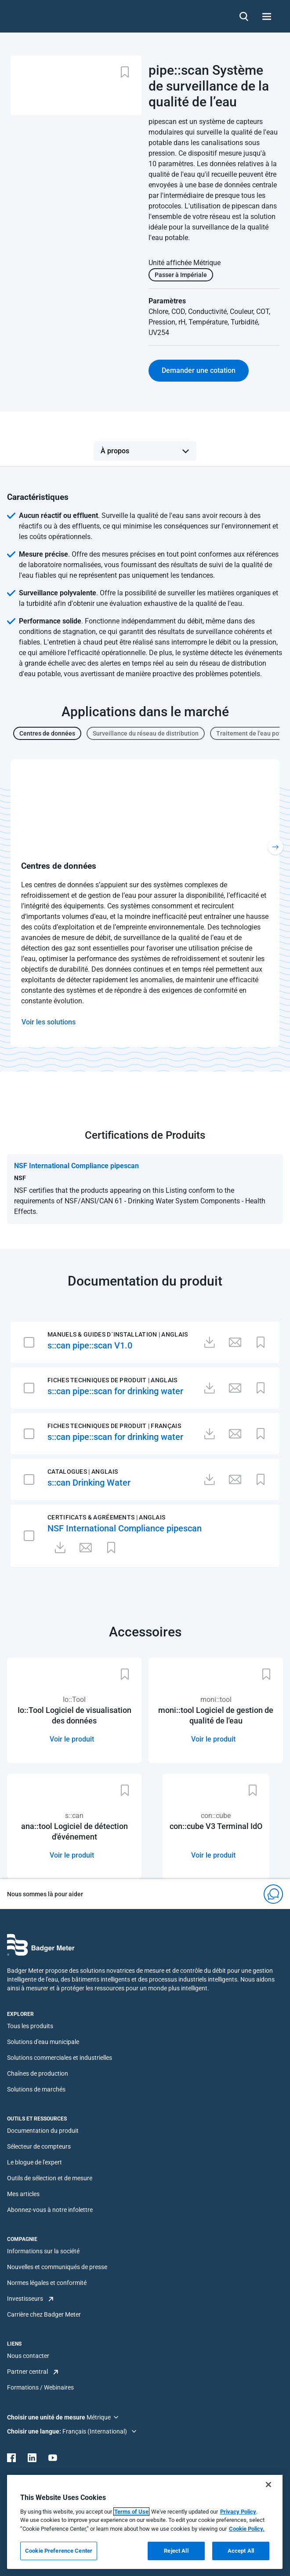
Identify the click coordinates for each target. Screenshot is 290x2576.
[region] (145, 2522)
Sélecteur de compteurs (39, 2146)
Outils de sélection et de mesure (49, 2178)
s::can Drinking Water (88, 1482)
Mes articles (23, 2193)
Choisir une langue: (34, 2431)
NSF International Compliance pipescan (124, 1528)
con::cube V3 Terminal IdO (216, 1826)
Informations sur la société (43, 2251)
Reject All (176, 2550)
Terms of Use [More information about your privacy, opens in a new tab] (131, 2511)
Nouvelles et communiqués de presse (57, 2266)
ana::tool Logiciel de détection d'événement (74, 1831)
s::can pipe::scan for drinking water (115, 1391)
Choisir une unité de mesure (47, 2417)
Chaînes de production (37, 2073)
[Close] (268, 2484)
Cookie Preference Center (58, 2550)
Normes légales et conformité (47, 2282)
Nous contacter (28, 2355)
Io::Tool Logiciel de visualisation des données (74, 1715)
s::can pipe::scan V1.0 (89, 1345)
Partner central (27, 2371)
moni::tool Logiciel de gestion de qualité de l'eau (215, 1715)
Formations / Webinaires (40, 2387)
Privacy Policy (238, 2511)
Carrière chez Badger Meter (44, 2314)
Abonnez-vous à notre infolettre (50, 2209)
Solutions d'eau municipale (43, 2041)
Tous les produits (30, 2025)
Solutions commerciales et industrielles (59, 2057)
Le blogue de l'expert (34, 2162)
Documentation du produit (43, 2130)
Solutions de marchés (36, 2089)
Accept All (241, 2550)
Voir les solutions (49, 1022)
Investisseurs (25, 2298)
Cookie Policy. (247, 2528)
